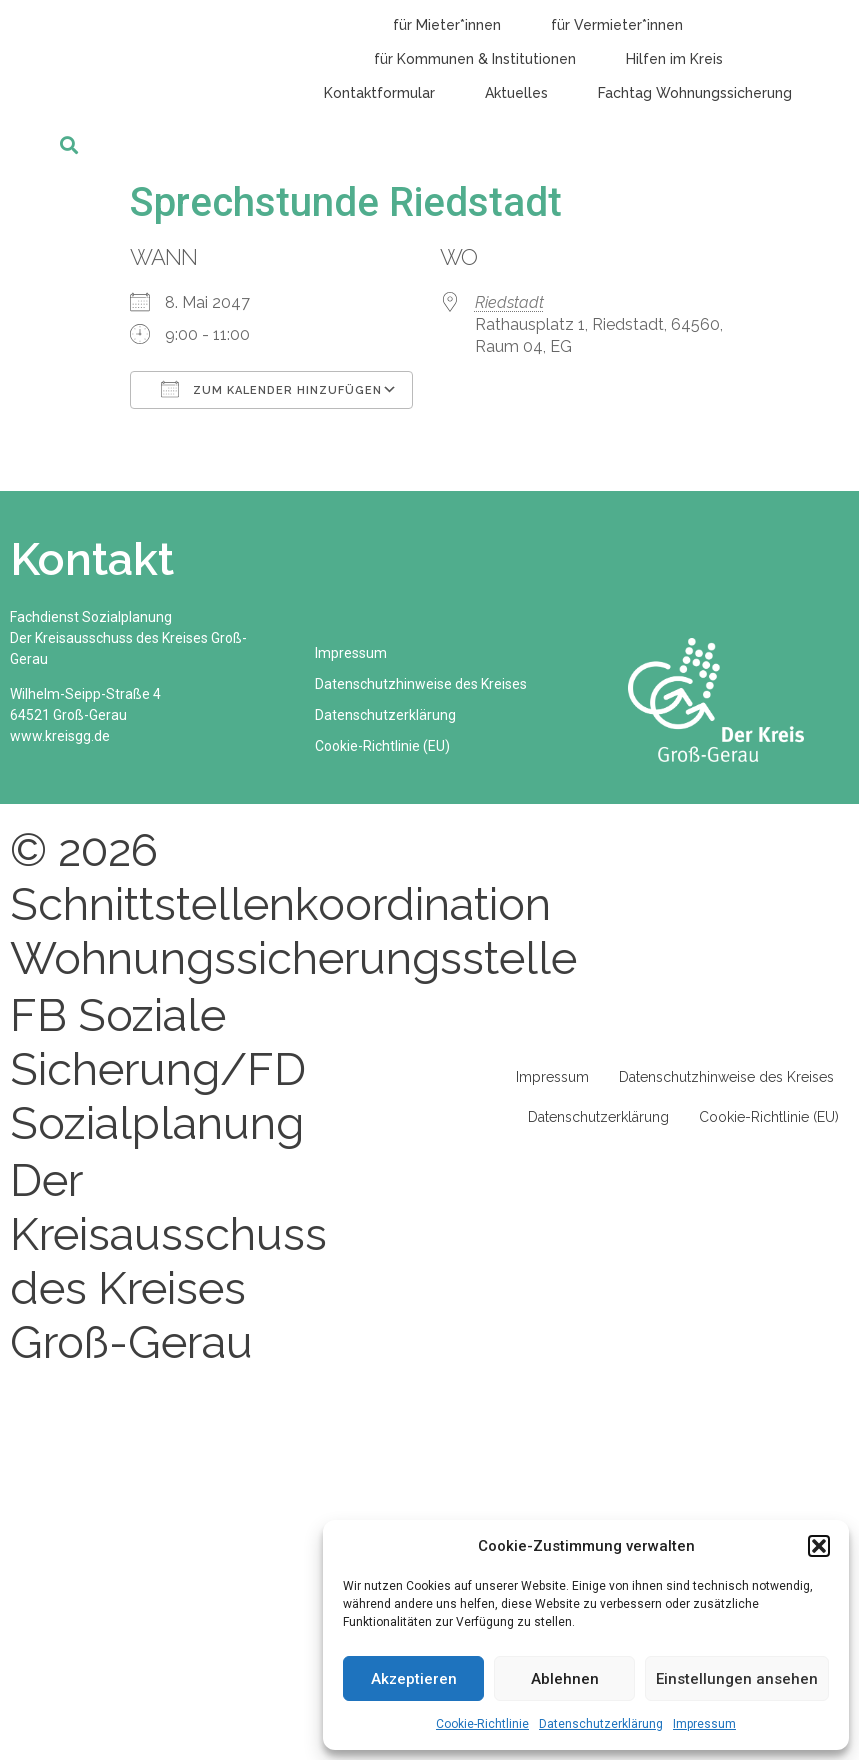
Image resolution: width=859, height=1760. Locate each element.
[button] (819, 1546)
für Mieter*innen (447, 25)
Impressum (704, 1724)
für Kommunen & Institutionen (475, 59)
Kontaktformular (379, 93)
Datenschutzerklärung (601, 1724)
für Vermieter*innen (617, 25)
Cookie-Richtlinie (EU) (383, 746)
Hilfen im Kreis (674, 59)
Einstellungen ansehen (737, 1679)
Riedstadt (509, 302)
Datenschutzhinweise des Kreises (422, 684)
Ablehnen (565, 1679)
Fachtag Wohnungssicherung (695, 93)
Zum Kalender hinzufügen (271, 389)
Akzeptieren (414, 1679)
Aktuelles (516, 93)
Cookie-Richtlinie (482, 1724)
